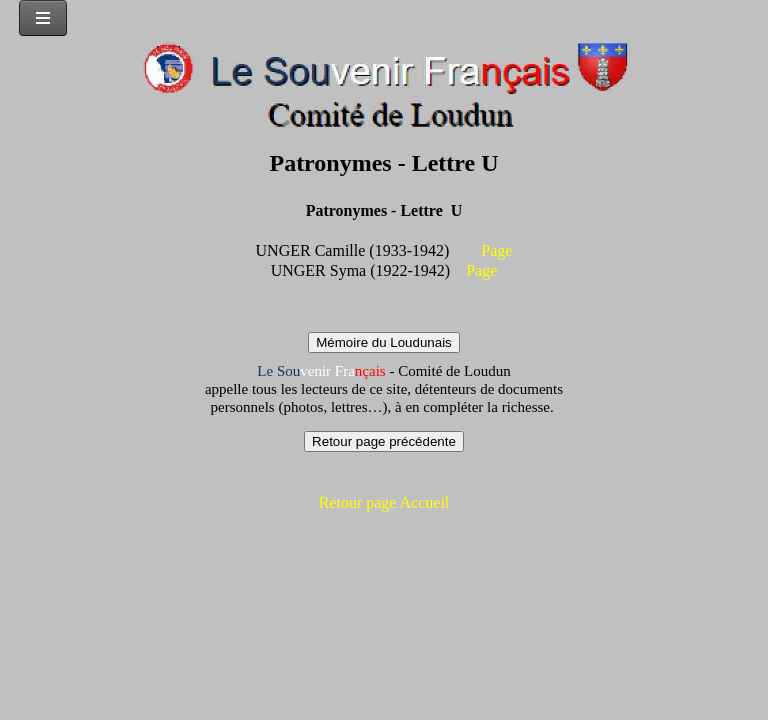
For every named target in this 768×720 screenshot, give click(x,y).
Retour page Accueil (384, 502)
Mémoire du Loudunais (384, 342)
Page (496, 250)
